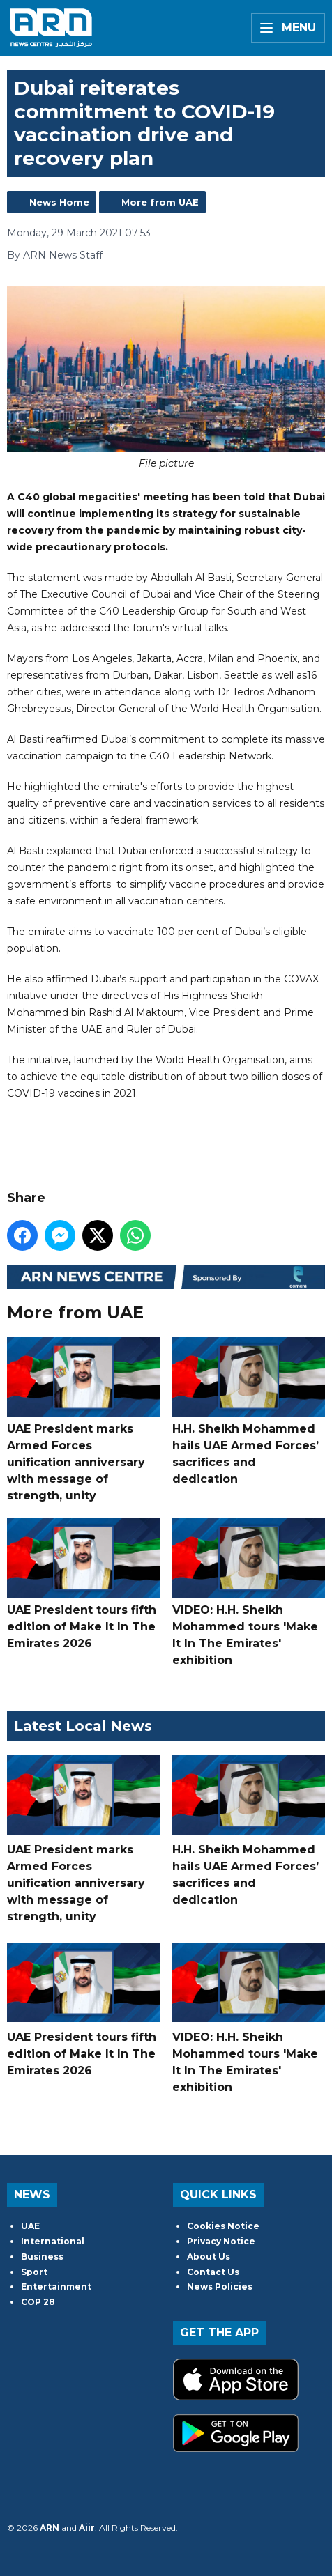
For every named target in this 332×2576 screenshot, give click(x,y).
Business (42, 2256)
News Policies (219, 2286)
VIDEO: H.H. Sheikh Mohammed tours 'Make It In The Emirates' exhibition (248, 1592)
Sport (34, 2272)
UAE (30, 2226)
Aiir (87, 2527)
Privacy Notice (221, 2241)
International (52, 2241)
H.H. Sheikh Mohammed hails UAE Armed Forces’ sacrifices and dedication (248, 1411)
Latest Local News (83, 1726)
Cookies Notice (223, 2226)
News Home (59, 202)
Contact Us (213, 2272)
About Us (208, 2256)
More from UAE (160, 202)
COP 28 (38, 2302)
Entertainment (56, 2286)
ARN (49, 2527)
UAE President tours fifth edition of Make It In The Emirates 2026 (83, 1584)
